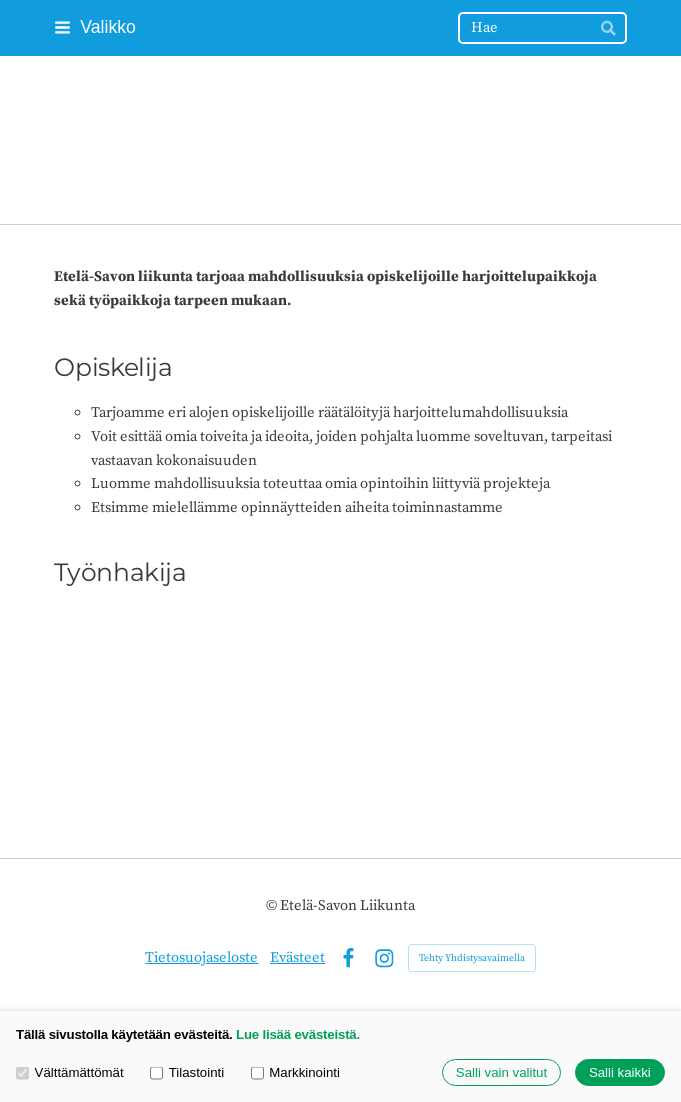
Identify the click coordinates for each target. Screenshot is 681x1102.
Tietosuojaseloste (201, 957)
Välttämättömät (70, 1072)
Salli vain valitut (501, 1072)
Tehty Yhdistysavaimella (472, 958)
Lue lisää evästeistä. (298, 1034)
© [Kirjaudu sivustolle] (273, 905)
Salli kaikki (620, 1072)
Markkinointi (295, 1072)
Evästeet (297, 957)
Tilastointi (187, 1072)
